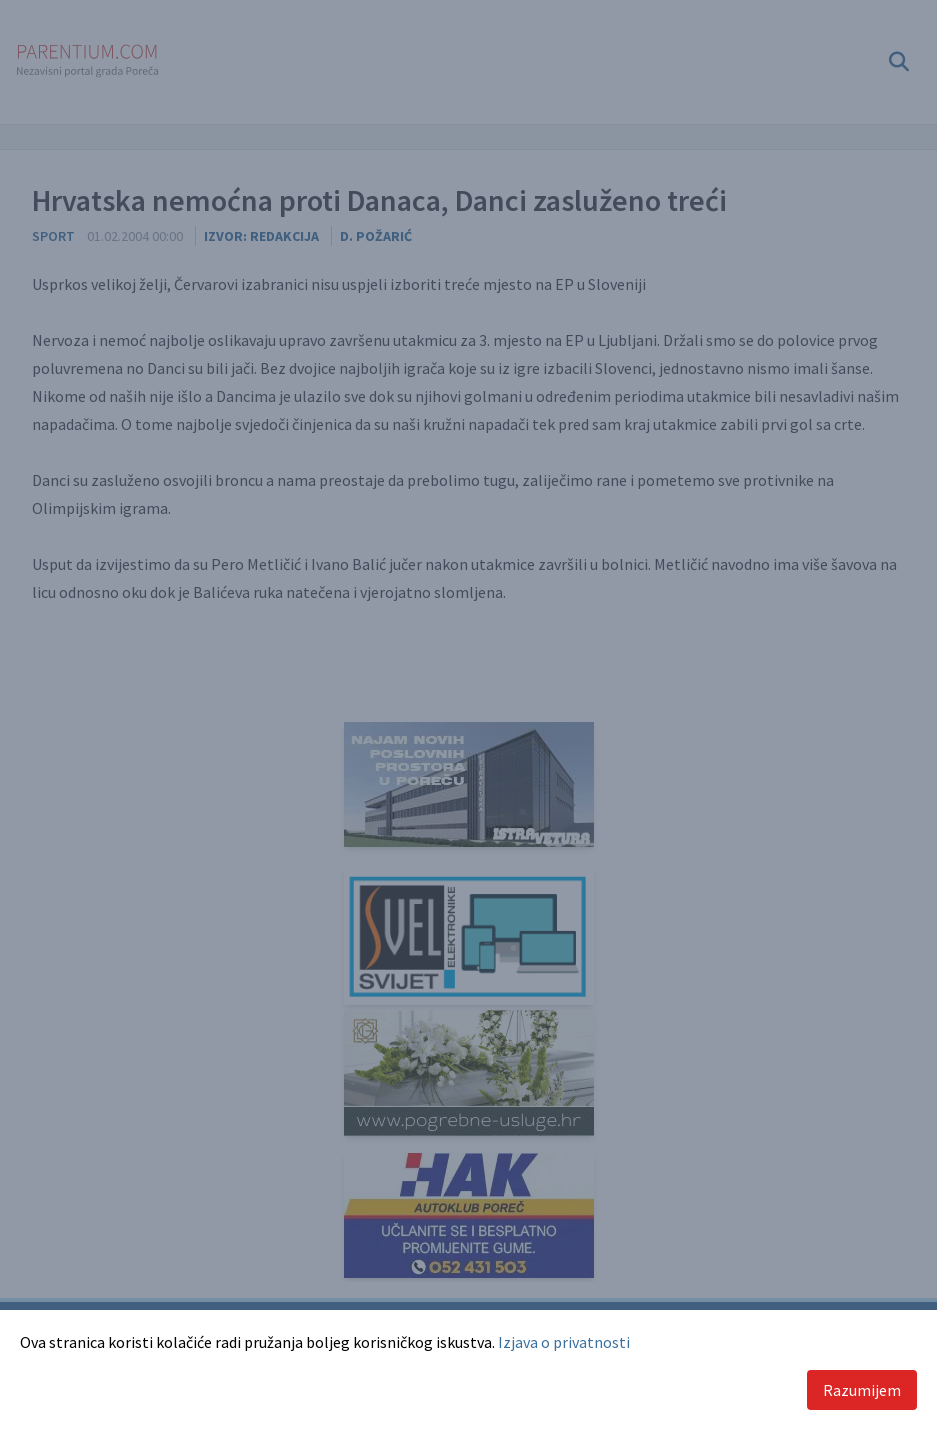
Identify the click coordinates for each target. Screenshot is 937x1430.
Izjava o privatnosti (564, 1342)
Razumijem (862, 1390)
